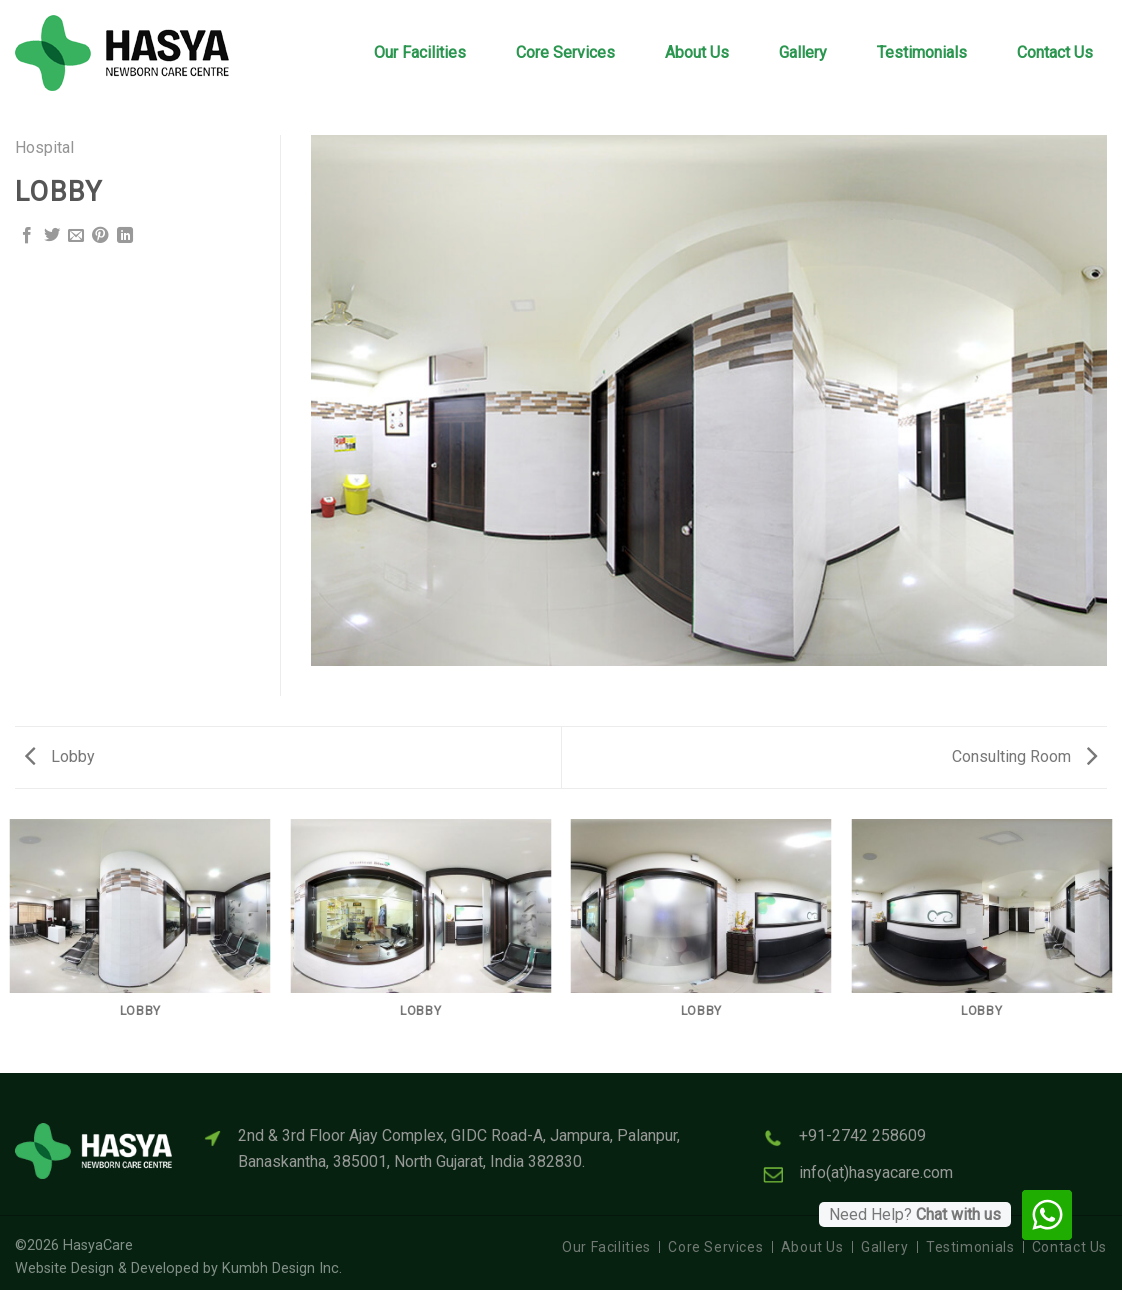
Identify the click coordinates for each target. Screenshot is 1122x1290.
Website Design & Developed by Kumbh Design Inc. (178, 1268)
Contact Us (1055, 52)
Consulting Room (1024, 756)
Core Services (565, 52)
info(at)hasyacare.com (876, 1172)
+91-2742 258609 (862, 1135)
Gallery (803, 52)
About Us (697, 52)
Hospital (44, 147)
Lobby (60, 756)
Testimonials (922, 52)
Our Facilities (420, 52)
